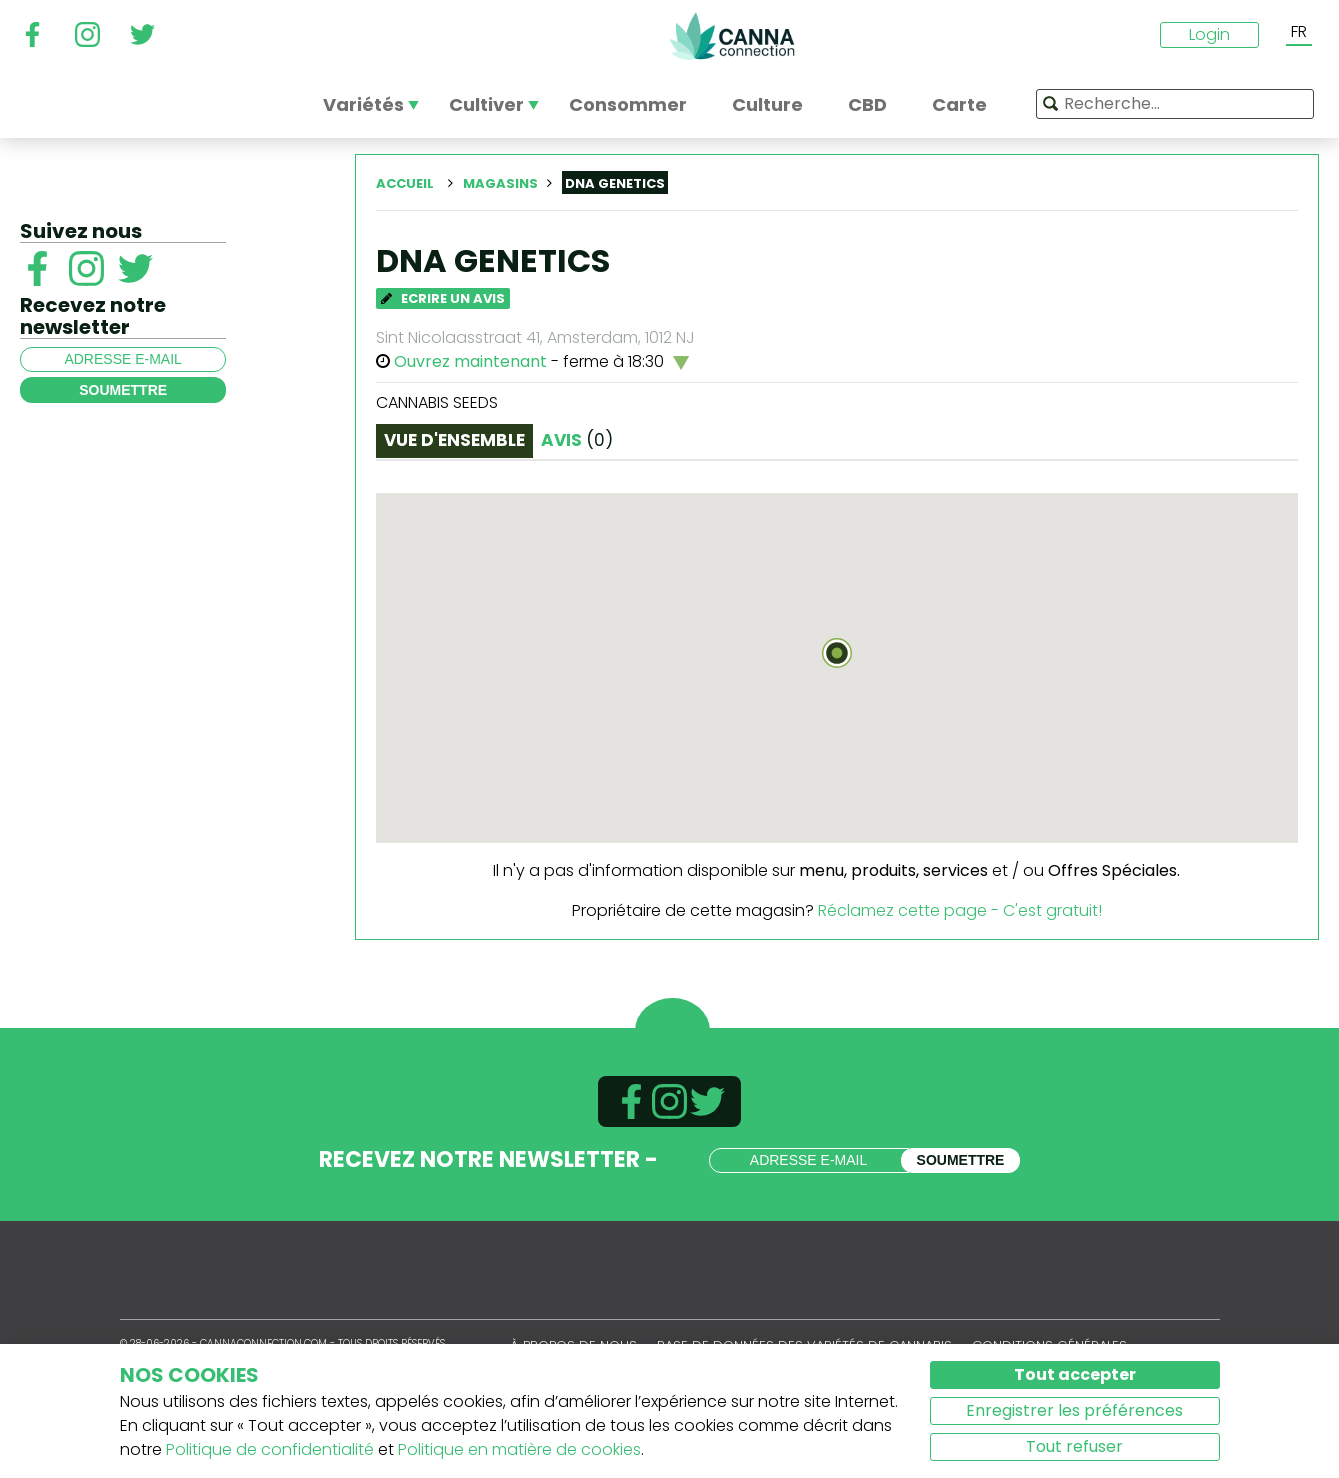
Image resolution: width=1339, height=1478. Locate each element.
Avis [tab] (577, 440)
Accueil (405, 183)
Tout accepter (1075, 1374)
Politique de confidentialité (270, 1449)
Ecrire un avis (443, 298)
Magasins (500, 183)
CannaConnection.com (732, 36)
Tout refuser (1074, 1446)
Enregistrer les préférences (1074, 1410)
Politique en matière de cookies (519, 1449)
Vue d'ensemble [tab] (454, 440)
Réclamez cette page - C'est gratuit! (960, 910)
